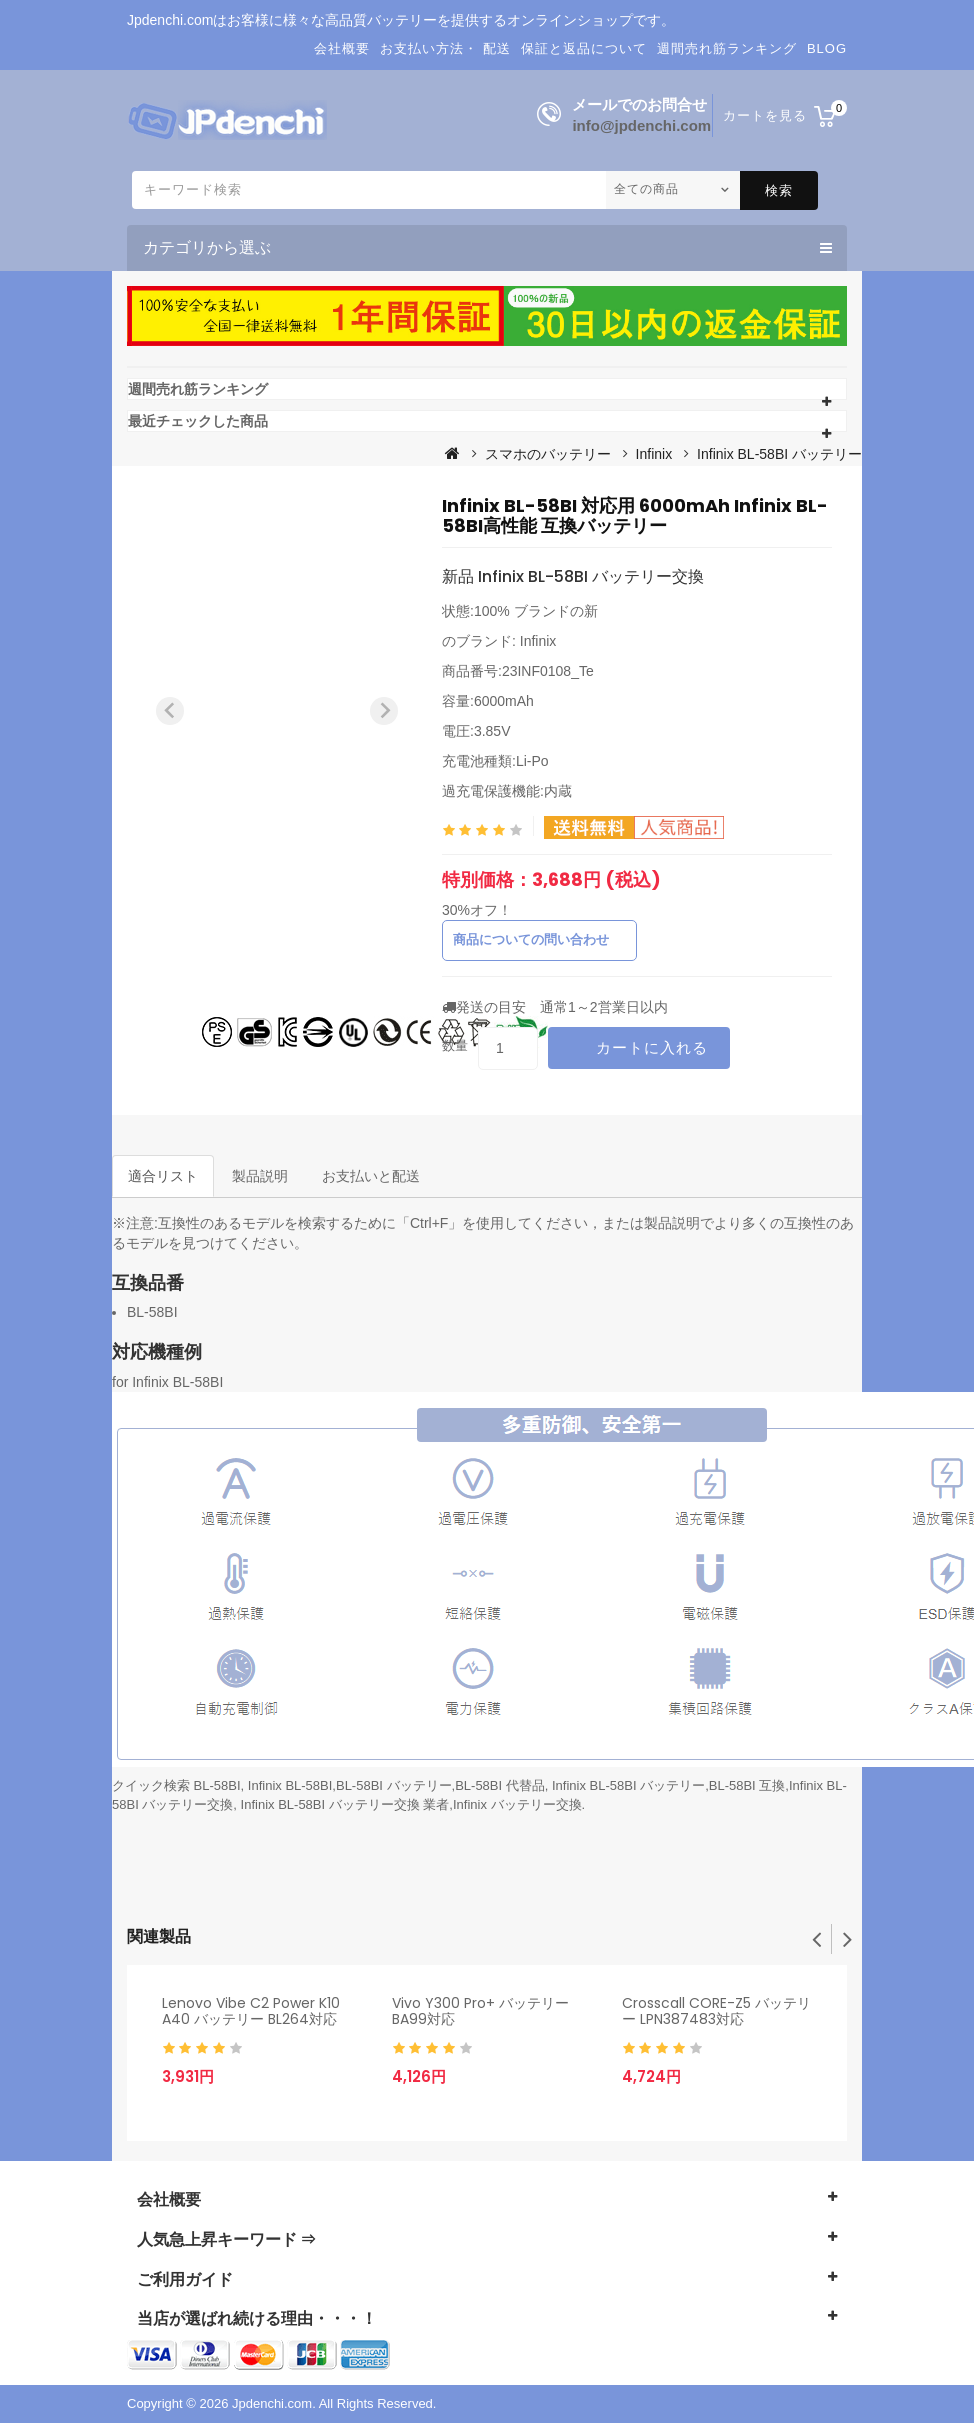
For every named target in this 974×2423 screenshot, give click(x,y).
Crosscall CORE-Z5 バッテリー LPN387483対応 (716, 2011)
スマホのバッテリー (548, 454)
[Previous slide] (170, 711)
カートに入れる (652, 1047)
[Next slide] (384, 711)
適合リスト (163, 1176)
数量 (455, 1045)
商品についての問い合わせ (531, 939)
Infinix (654, 454)
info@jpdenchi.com (641, 125)
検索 (779, 190)
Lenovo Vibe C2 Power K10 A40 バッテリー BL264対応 (251, 2011)
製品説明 (260, 1176)
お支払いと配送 (371, 1176)
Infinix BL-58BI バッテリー (779, 454)
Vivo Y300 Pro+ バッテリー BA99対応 (480, 2011)
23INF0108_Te (548, 671)
